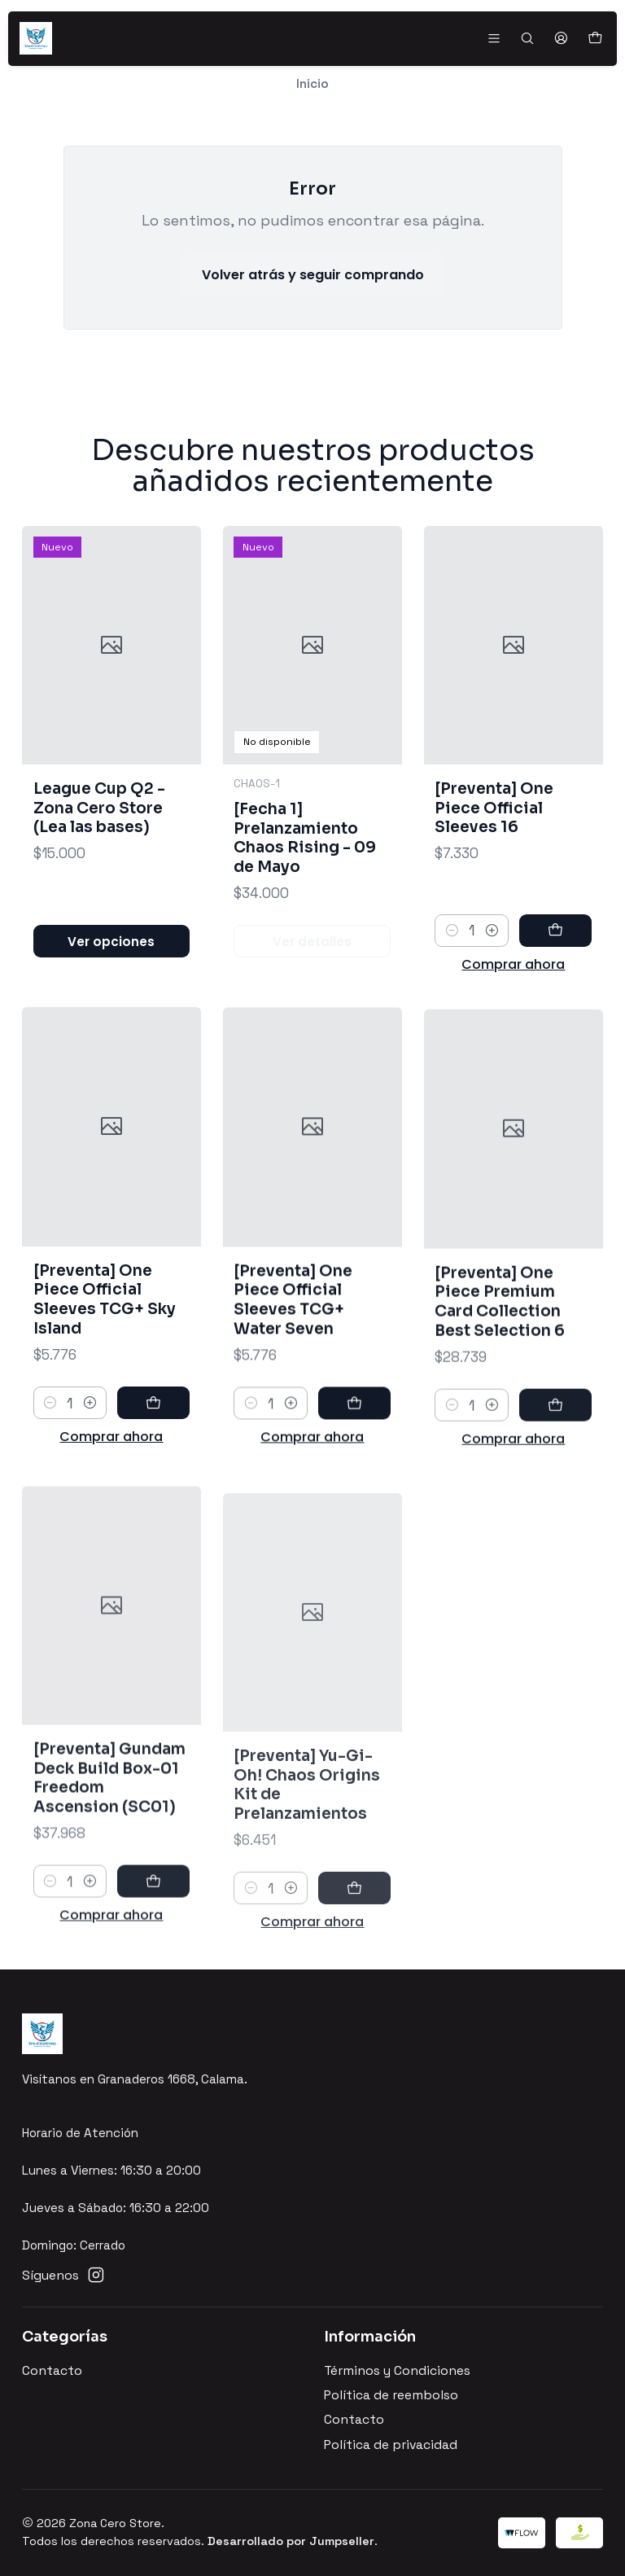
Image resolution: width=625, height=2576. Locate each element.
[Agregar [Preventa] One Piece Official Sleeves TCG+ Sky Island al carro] (153, 1473)
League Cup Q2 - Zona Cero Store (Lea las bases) (99, 823)
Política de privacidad (390, 2445)
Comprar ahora (513, 1012)
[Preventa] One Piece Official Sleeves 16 (494, 855)
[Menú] (494, 38)
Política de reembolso (391, 2395)
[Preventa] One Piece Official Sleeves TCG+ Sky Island (104, 1369)
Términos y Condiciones (397, 2371)
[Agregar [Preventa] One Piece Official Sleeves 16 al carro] (555, 978)
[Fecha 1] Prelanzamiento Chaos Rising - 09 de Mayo (305, 866)
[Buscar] (527, 38)
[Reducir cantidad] (451, 978)
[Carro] (594, 38)
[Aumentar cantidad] (492, 978)
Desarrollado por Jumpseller (291, 2541)
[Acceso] (560, 38)
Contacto (52, 2371)
